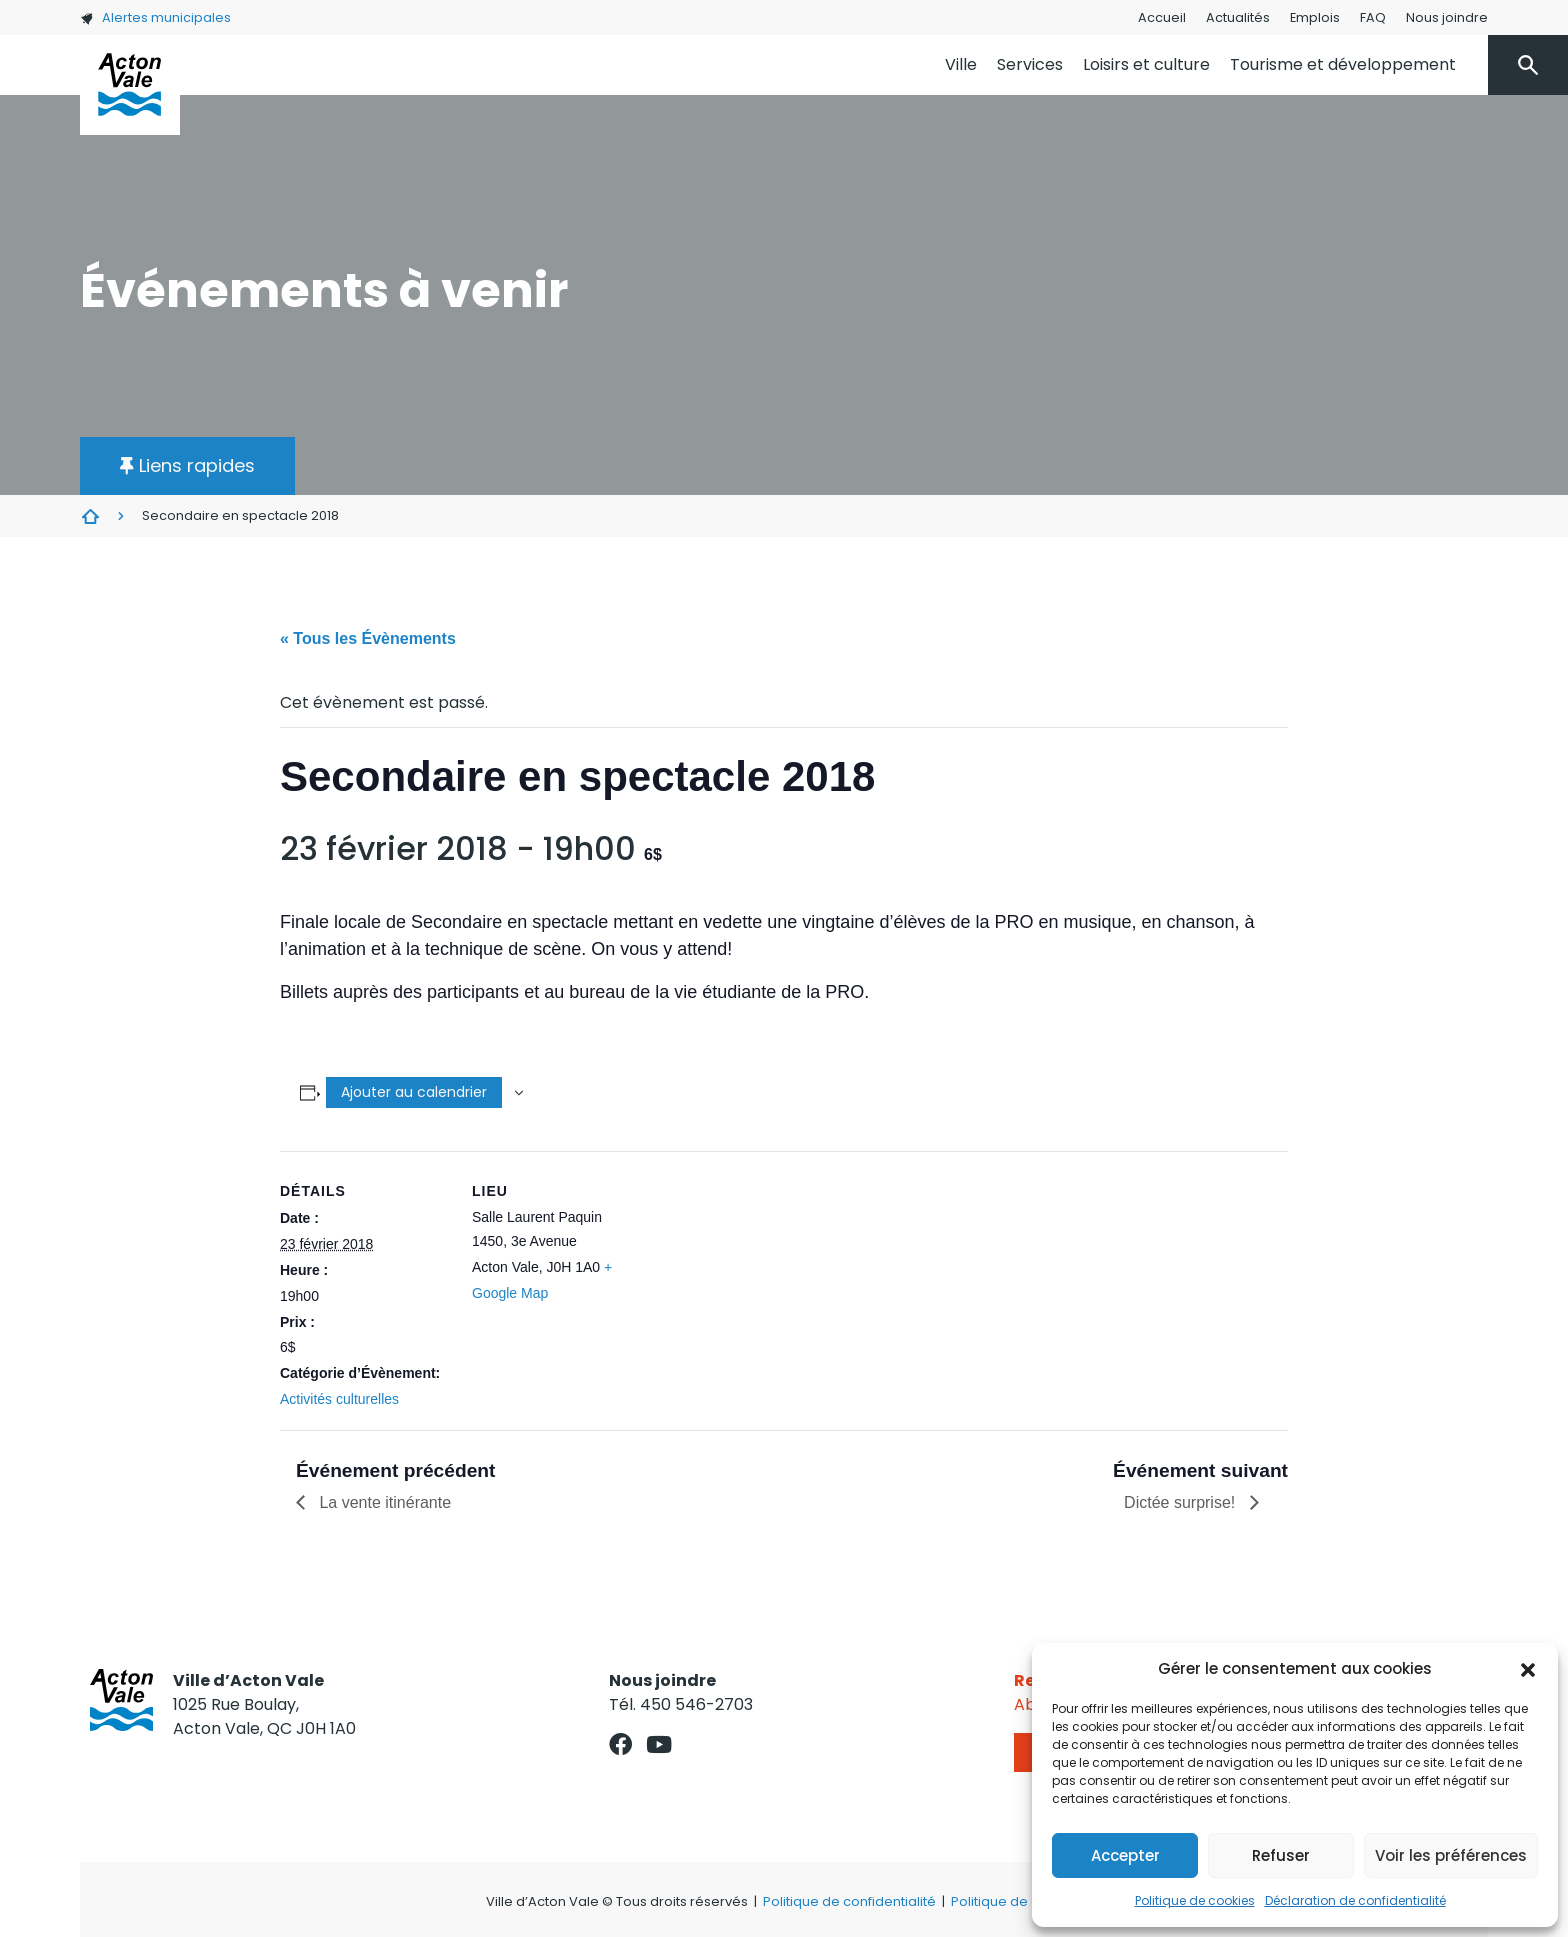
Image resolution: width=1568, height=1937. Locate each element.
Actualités (1238, 17)
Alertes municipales (155, 17)
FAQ (1373, 17)
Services (1030, 64)
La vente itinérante (383, 1502)
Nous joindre (1447, 17)
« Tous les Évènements (368, 638)
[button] (1528, 1669)
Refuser (1281, 1855)
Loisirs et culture (1146, 64)
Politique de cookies (1195, 1900)
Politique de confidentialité (849, 1901)
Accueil (1162, 17)
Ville (961, 64)
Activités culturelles (339, 1399)
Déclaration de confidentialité (1355, 1900)
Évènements (90, 516)
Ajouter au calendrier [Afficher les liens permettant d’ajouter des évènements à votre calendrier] (414, 1092)
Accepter (1125, 1855)
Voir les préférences (1451, 1855)
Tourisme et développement (1343, 64)
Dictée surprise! (1182, 1502)
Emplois (1315, 17)
